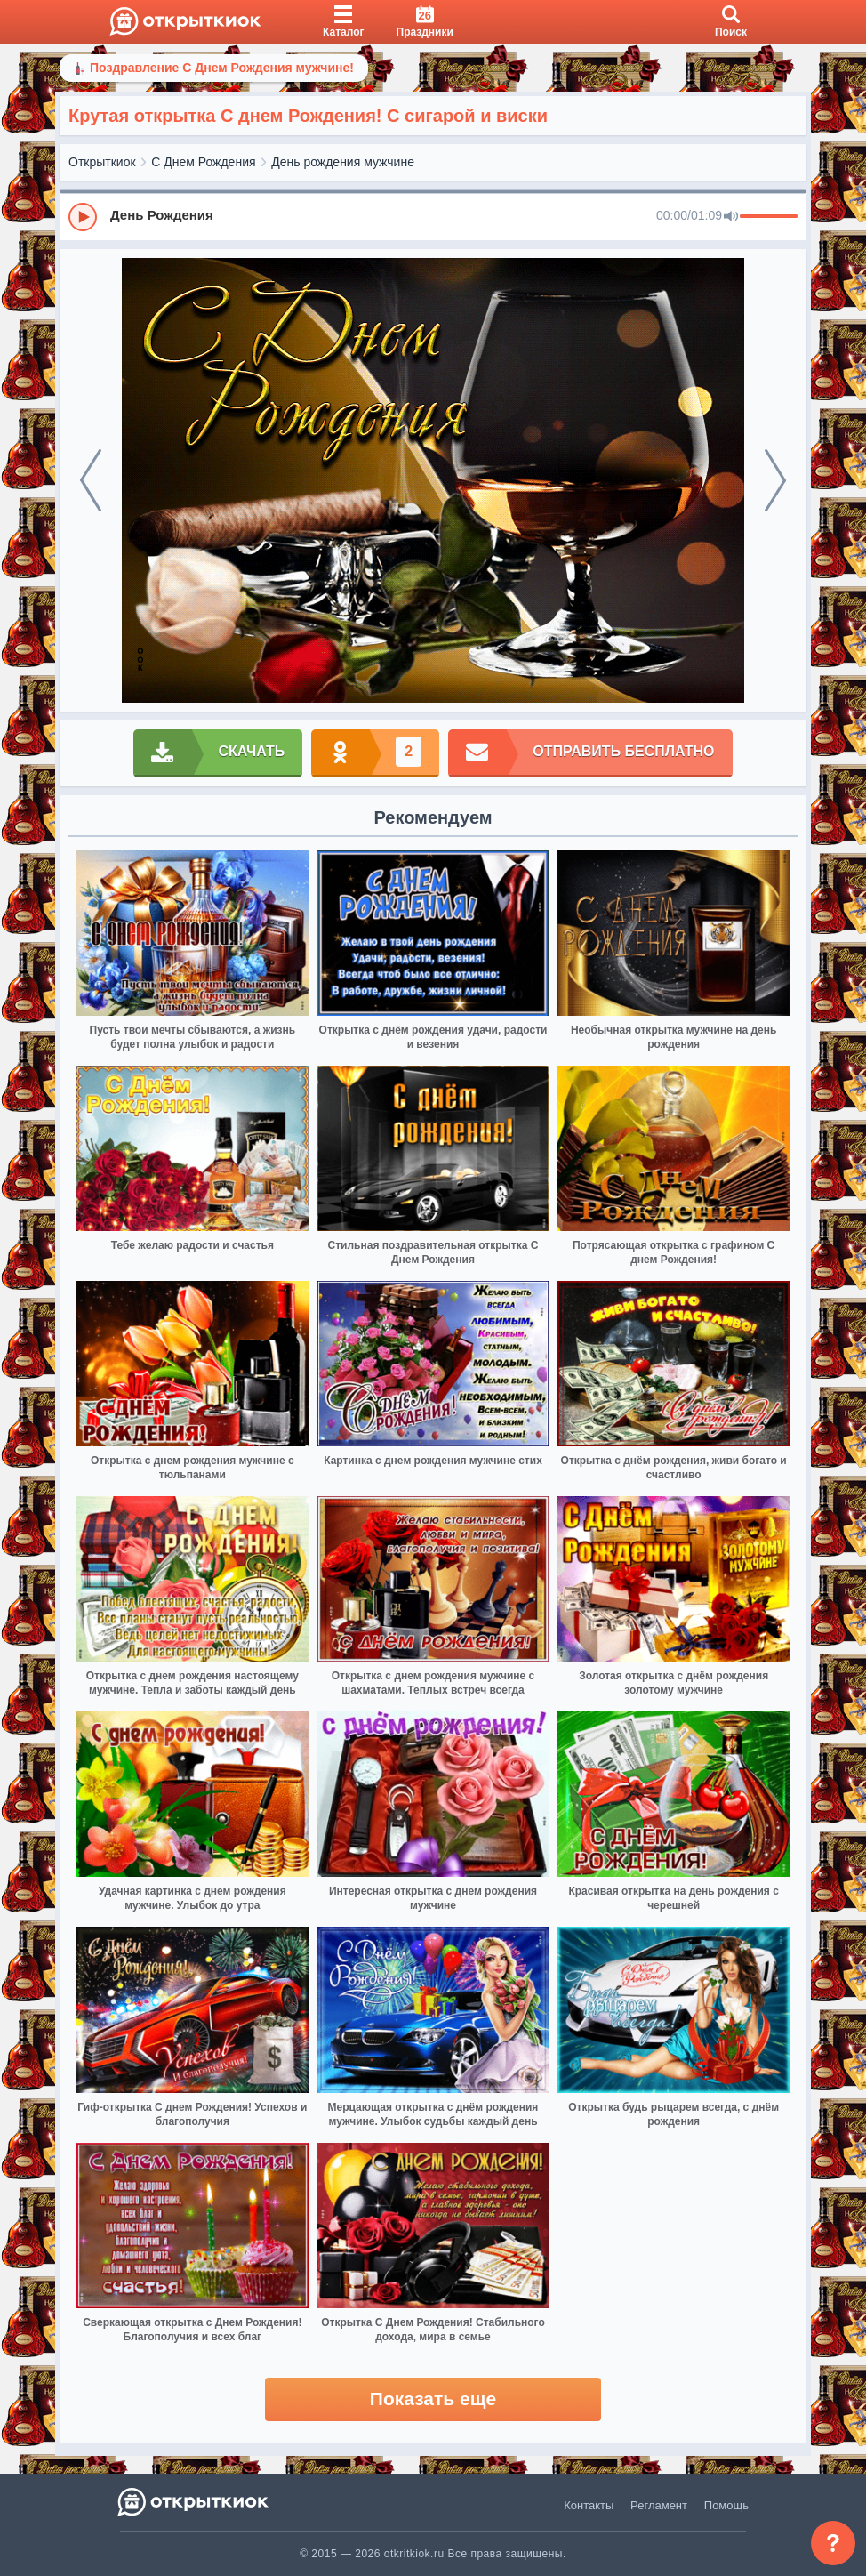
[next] (775, 480)
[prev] (90, 480)
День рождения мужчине (342, 162)
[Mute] (731, 217)
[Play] (82, 217)
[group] (433, 216)
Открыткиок (102, 162)
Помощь (726, 2505)
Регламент (658, 2505)
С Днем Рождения (203, 162)
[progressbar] (769, 217)
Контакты (588, 2505)
